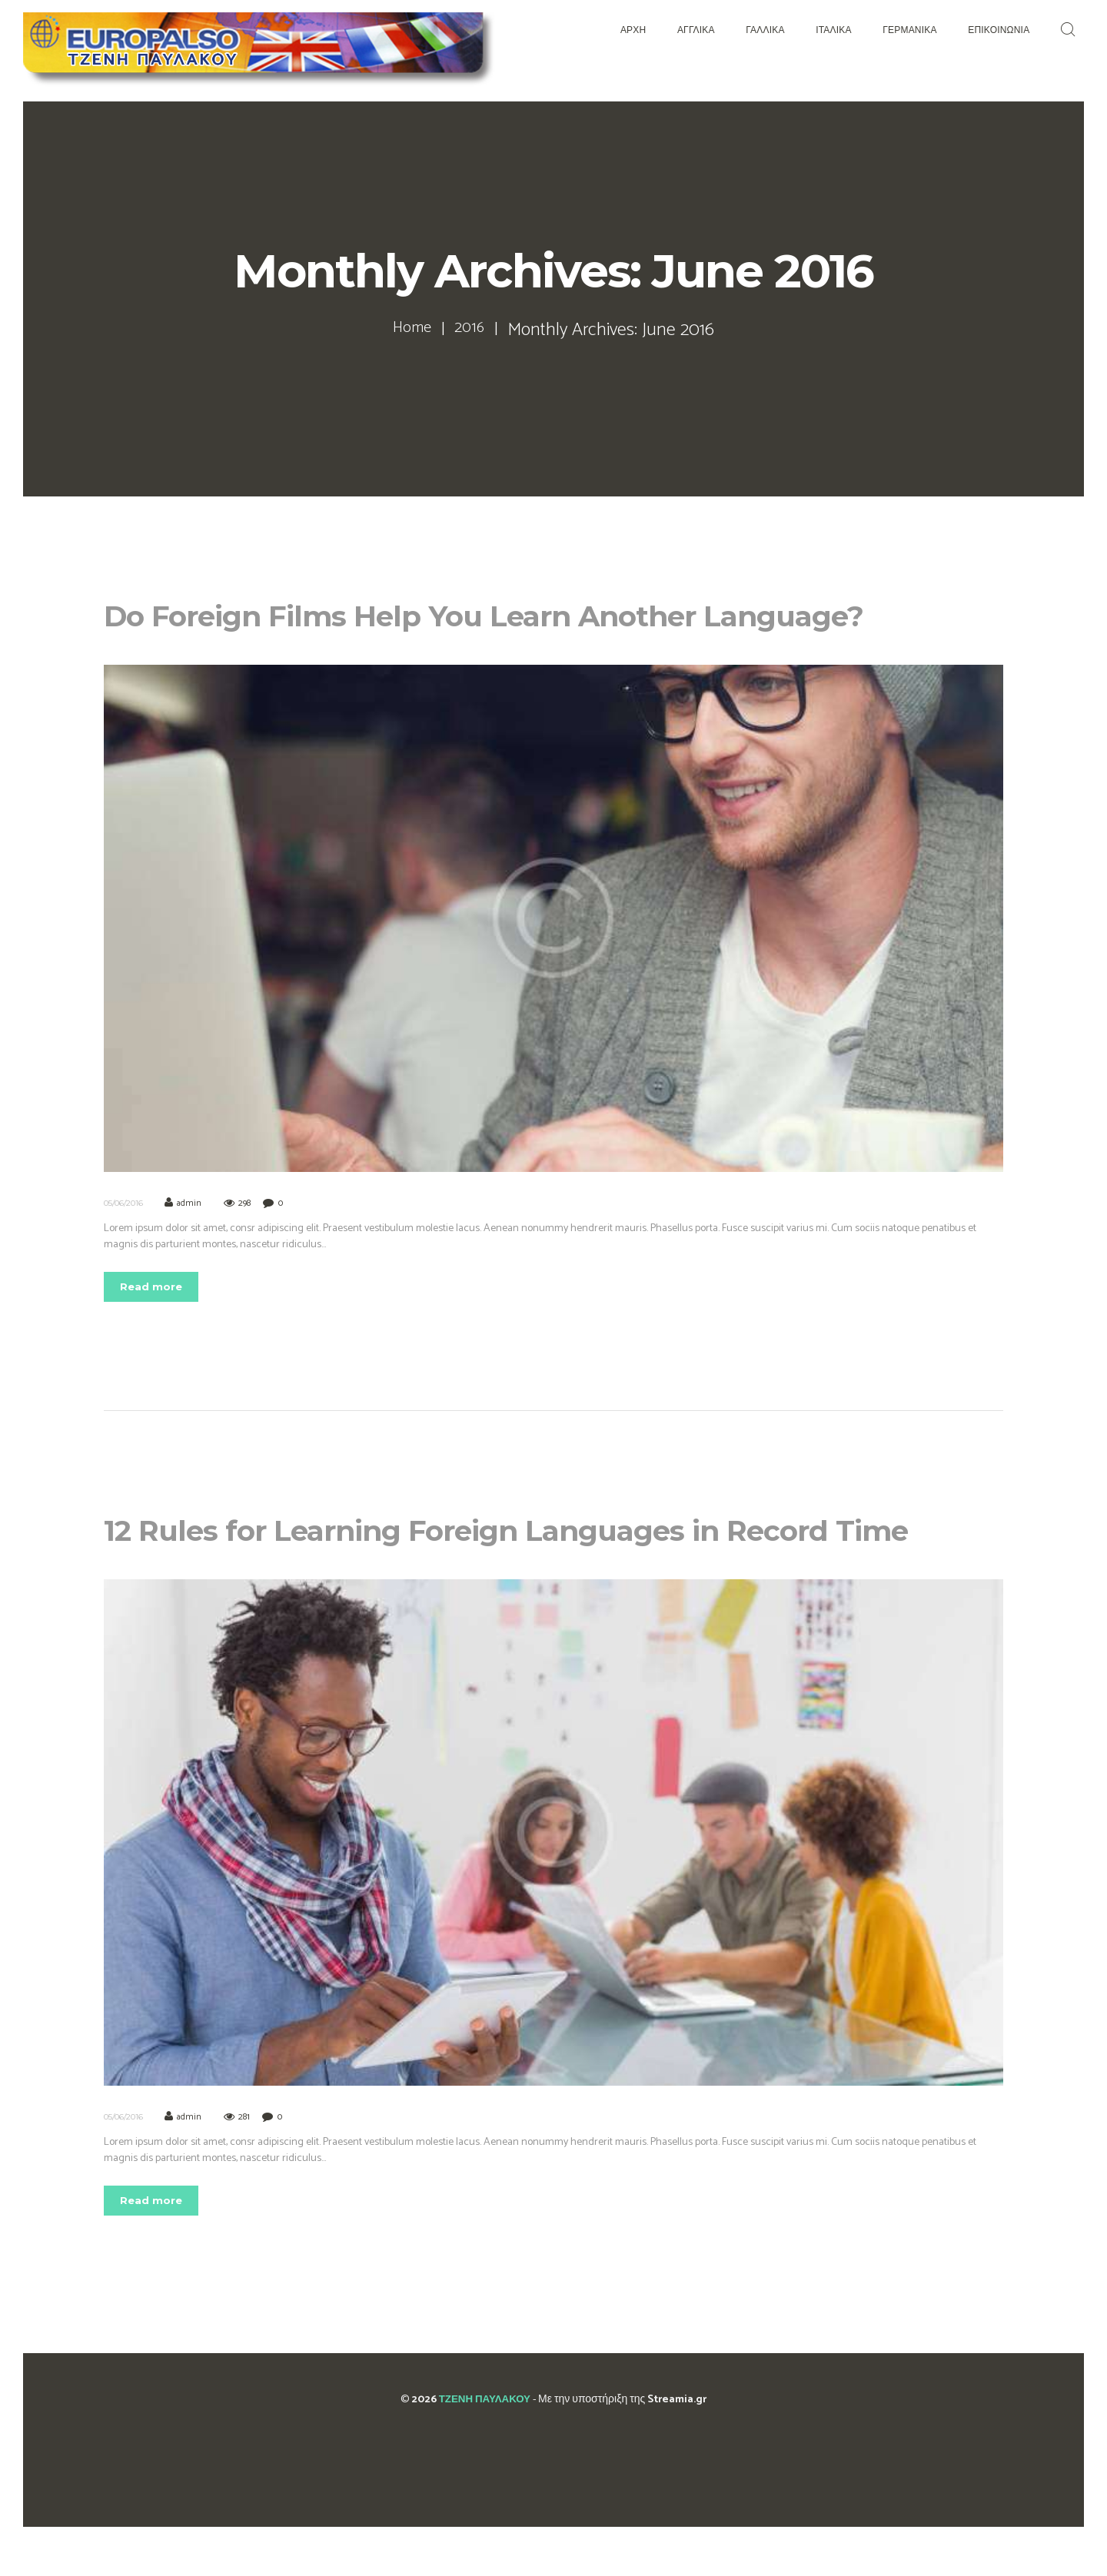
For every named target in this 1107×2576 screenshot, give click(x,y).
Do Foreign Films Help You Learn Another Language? (550, 614)
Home (410, 330)
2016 (473, 330)
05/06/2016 (123, 1203)
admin (190, 1203)
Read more (157, 1288)
